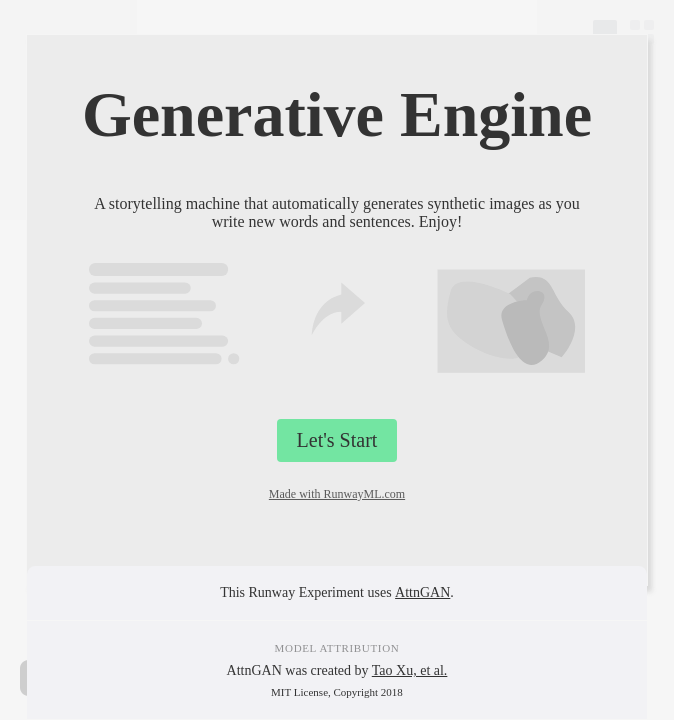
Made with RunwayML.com (337, 494)
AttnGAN (422, 592)
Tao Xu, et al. (410, 670)
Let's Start (337, 440)
